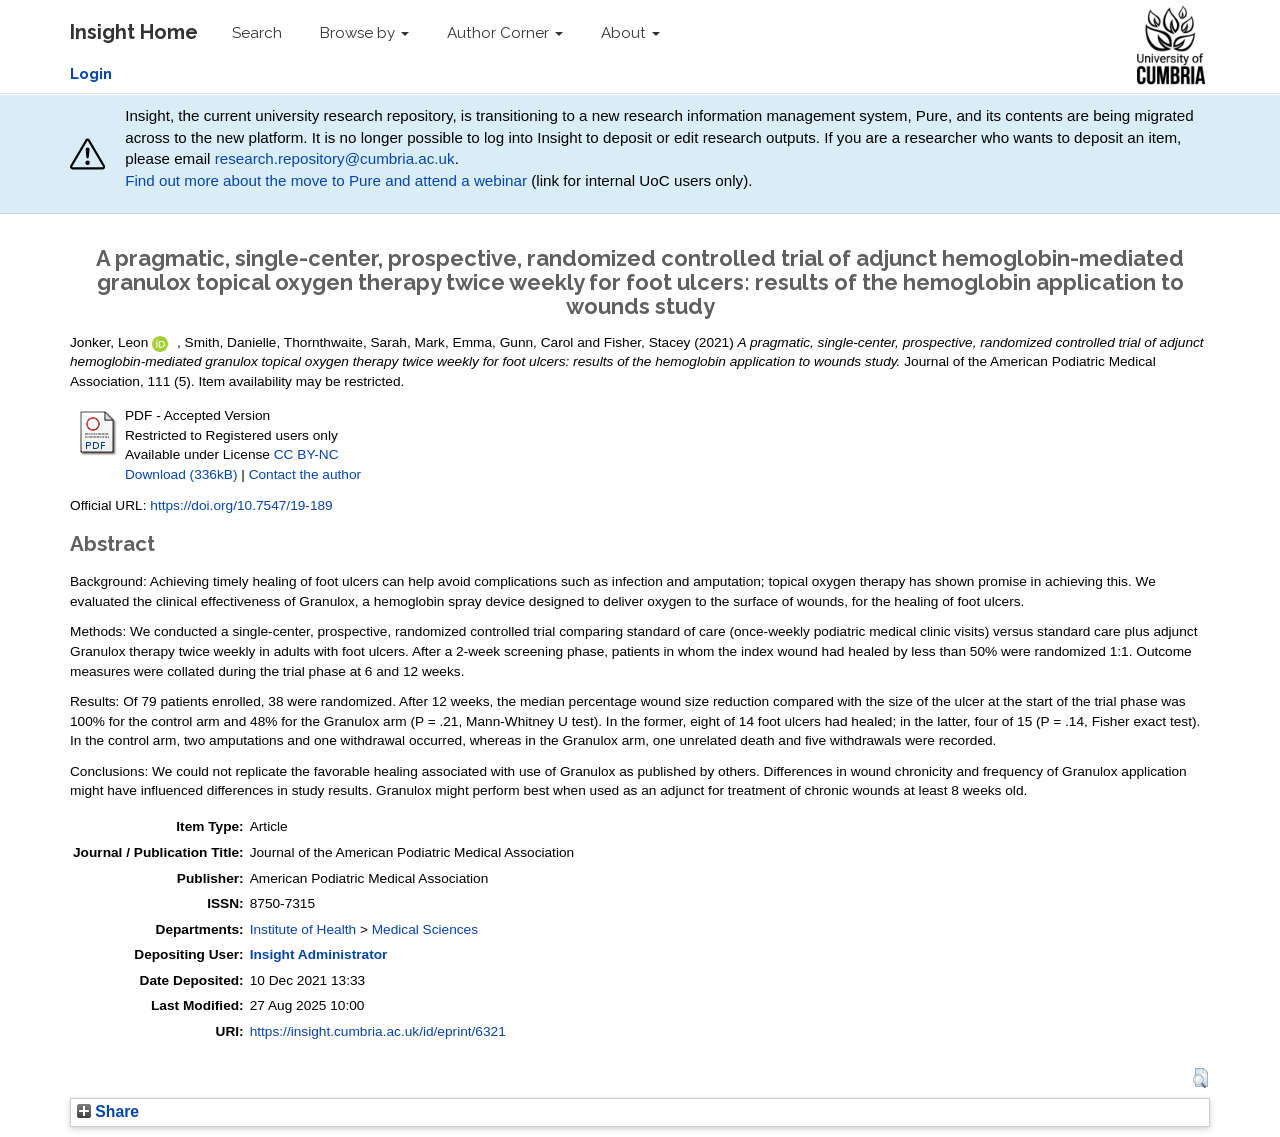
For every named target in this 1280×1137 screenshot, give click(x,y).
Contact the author (305, 474)
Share (108, 1111)
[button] (1200, 1078)
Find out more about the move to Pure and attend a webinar (326, 180)
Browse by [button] (364, 33)
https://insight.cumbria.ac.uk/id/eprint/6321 (378, 1031)
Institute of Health (303, 929)
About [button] (630, 33)
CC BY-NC (306, 454)
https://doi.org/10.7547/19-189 (241, 505)
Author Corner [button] (505, 33)
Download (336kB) (181, 474)
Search (257, 33)
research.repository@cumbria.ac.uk (335, 158)
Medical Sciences (425, 929)
